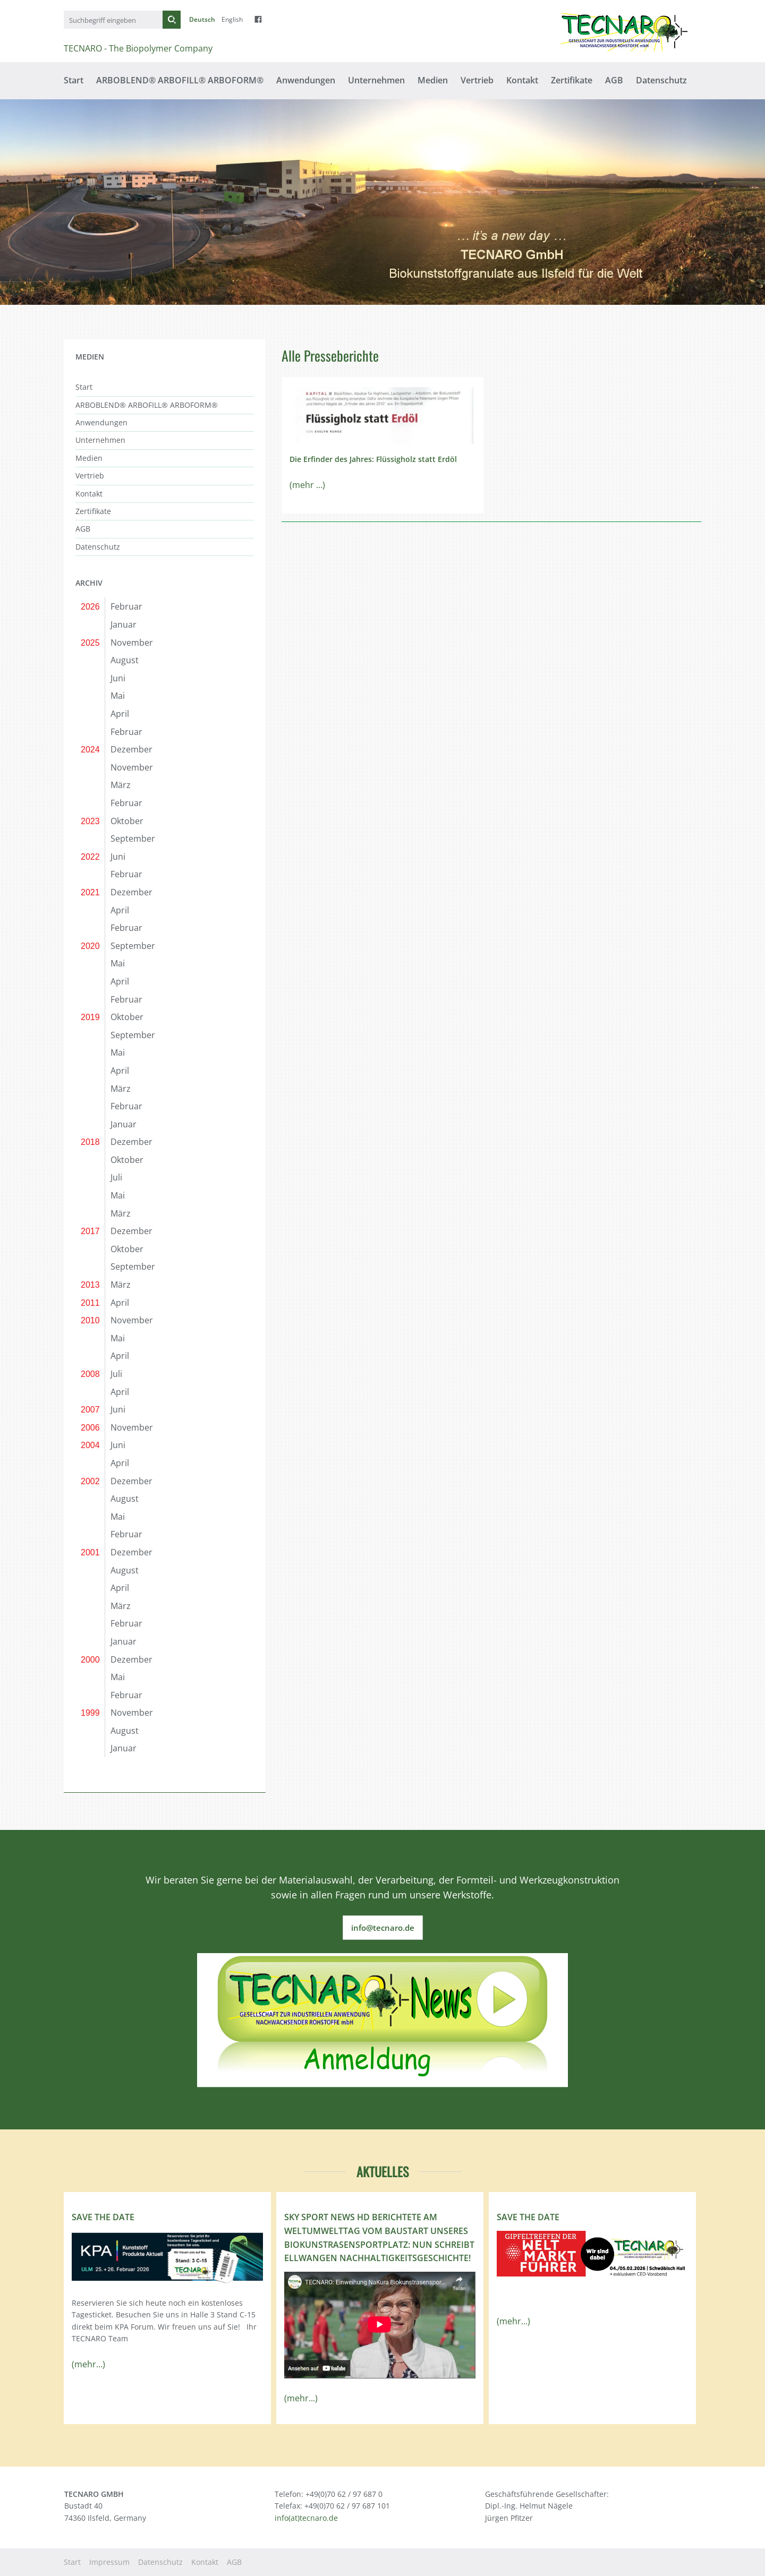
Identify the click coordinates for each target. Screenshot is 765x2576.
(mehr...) (88, 2364)
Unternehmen (376, 80)
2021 (90, 892)
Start (73, 80)
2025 (90, 642)
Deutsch (202, 19)
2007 (90, 1409)
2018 (90, 1141)
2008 (90, 1374)
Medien (433, 80)
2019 (90, 1017)
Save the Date (103, 2217)
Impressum (109, 2562)
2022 (90, 856)
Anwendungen (305, 80)
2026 (90, 606)
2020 (90, 946)
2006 (90, 1427)
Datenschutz (661, 80)
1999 (90, 1712)
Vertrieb (477, 80)
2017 (90, 1231)
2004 (90, 1445)
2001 (90, 1552)
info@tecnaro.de (382, 1927)
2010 (90, 1320)
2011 (90, 1302)
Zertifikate (571, 80)
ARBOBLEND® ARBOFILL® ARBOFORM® (180, 80)
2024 (90, 749)
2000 (90, 1659)
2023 (90, 821)
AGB (614, 80)
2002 (90, 1481)
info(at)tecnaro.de (306, 2518)
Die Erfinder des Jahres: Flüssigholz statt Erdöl (373, 459)
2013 (90, 1284)
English (232, 19)
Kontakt (522, 80)
